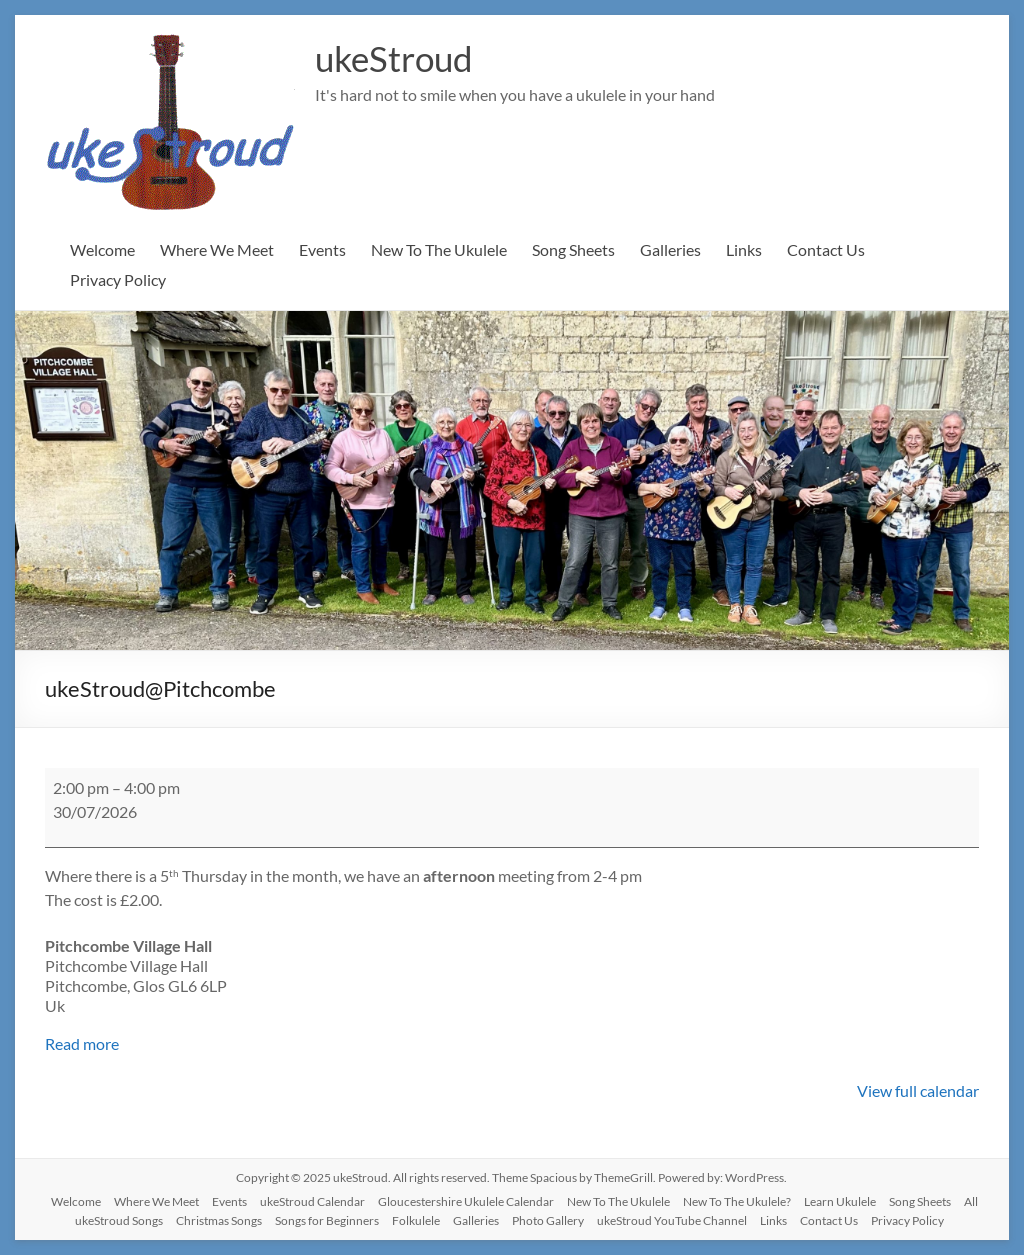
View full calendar (918, 1090)
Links (744, 249)
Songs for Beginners (327, 1220)
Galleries (670, 249)
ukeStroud (397, 58)
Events (322, 249)
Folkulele (416, 1220)
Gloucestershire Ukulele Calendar (466, 1201)
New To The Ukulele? (737, 1201)
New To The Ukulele (439, 249)
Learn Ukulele (840, 1201)
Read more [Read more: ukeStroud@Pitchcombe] (82, 1043)
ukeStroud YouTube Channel (672, 1220)
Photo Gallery (548, 1220)
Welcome (102, 249)
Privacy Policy (118, 279)
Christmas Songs (219, 1220)
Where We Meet (217, 249)
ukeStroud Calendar (312, 1201)
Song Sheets (573, 249)
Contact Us (826, 249)
